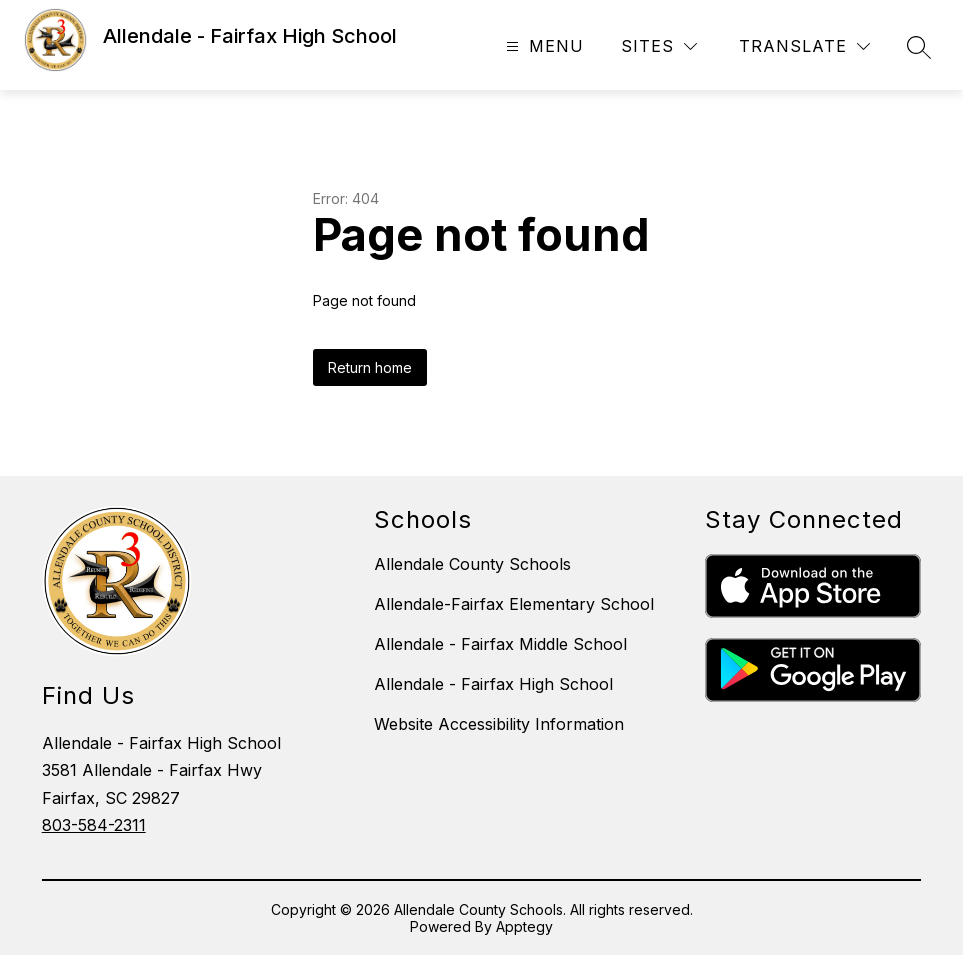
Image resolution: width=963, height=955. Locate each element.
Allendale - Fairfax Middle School (500, 644)
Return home (370, 367)
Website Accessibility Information (499, 724)
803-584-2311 (94, 825)
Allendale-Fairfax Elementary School (514, 604)
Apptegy (524, 926)
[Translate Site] (804, 46)
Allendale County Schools (472, 564)
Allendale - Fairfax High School (493, 684)
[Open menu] (542, 46)
